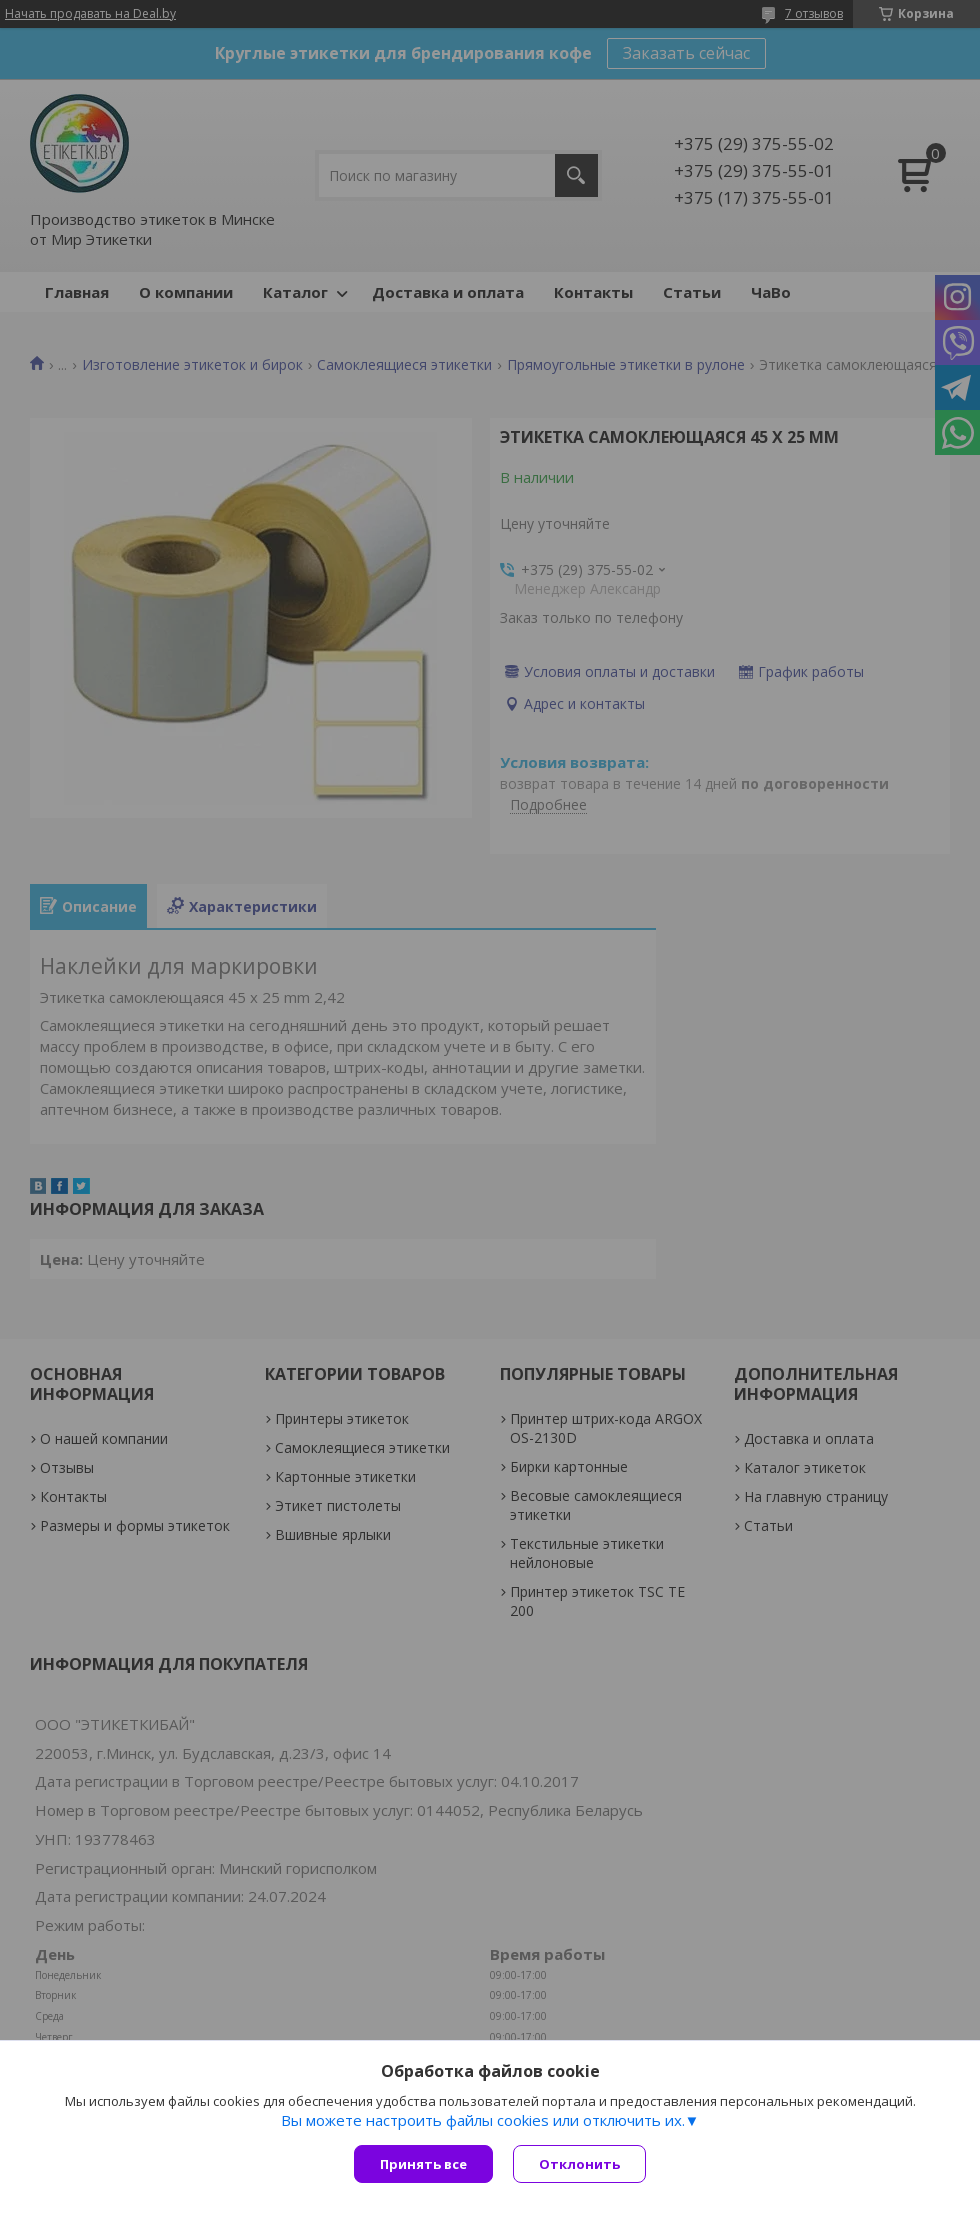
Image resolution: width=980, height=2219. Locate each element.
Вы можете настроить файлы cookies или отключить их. (483, 2120)
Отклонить (579, 2164)
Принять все (423, 2164)
